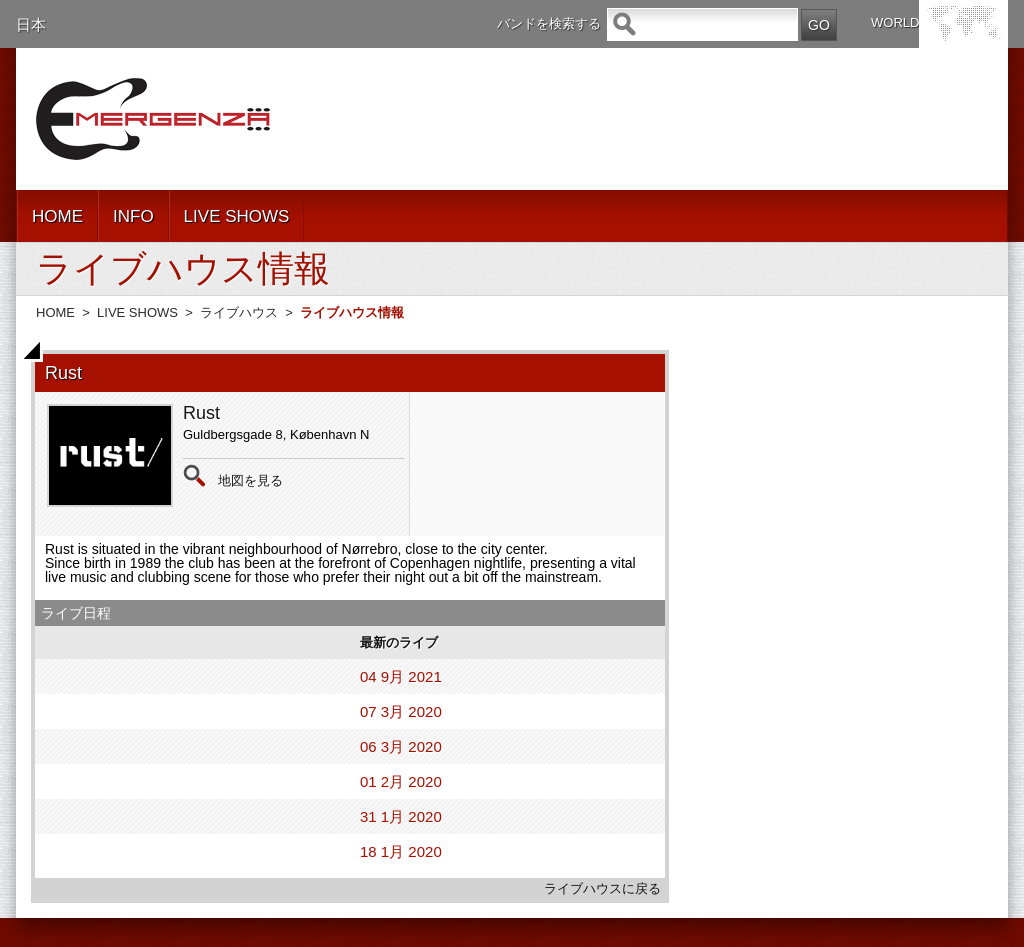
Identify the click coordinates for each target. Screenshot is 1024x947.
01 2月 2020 (401, 781)
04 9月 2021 (401, 676)
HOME (57, 216)
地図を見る (250, 480)
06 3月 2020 (401, 746)
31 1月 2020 (401, 816)
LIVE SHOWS (237, 216)
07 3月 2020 (401, 711)
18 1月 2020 (401, 851)
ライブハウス (239, 312)
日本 (31, 24)
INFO (133, 216)
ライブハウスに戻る (602, 888)
